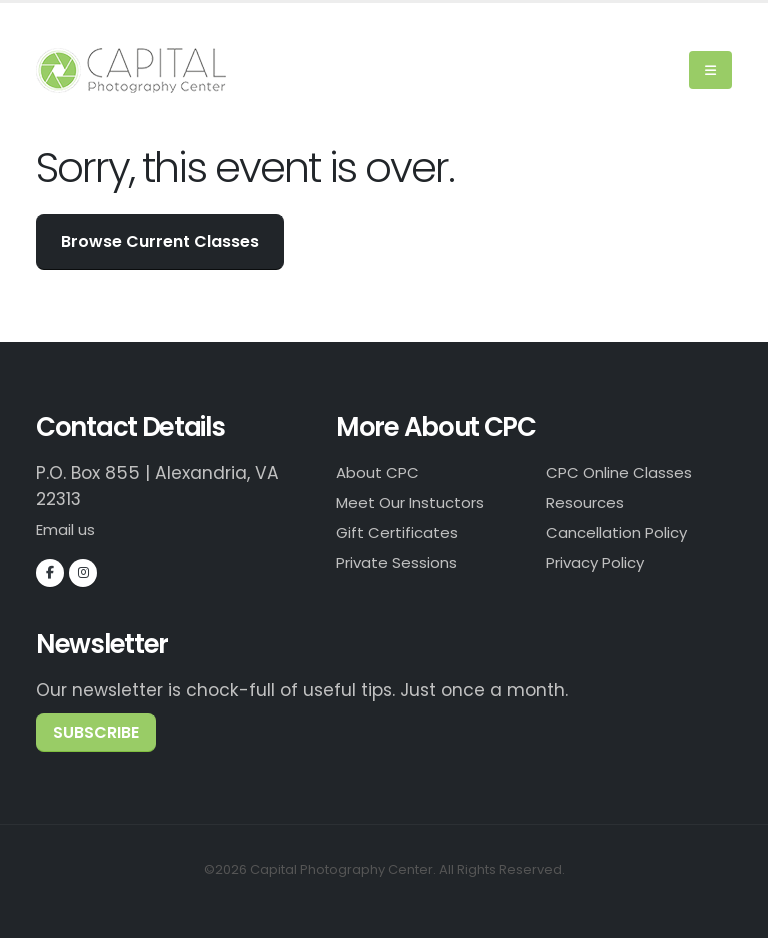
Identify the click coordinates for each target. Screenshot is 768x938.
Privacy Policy (605, 566)
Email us (72, 529)
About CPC (383, 473)
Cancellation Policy (629, 535)
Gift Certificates (406, 535)
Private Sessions (405, 566)
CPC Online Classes (631, 473)
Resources (590, 504)
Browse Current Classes (160, 241)
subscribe (96, 731)
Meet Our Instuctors (421, 504)
